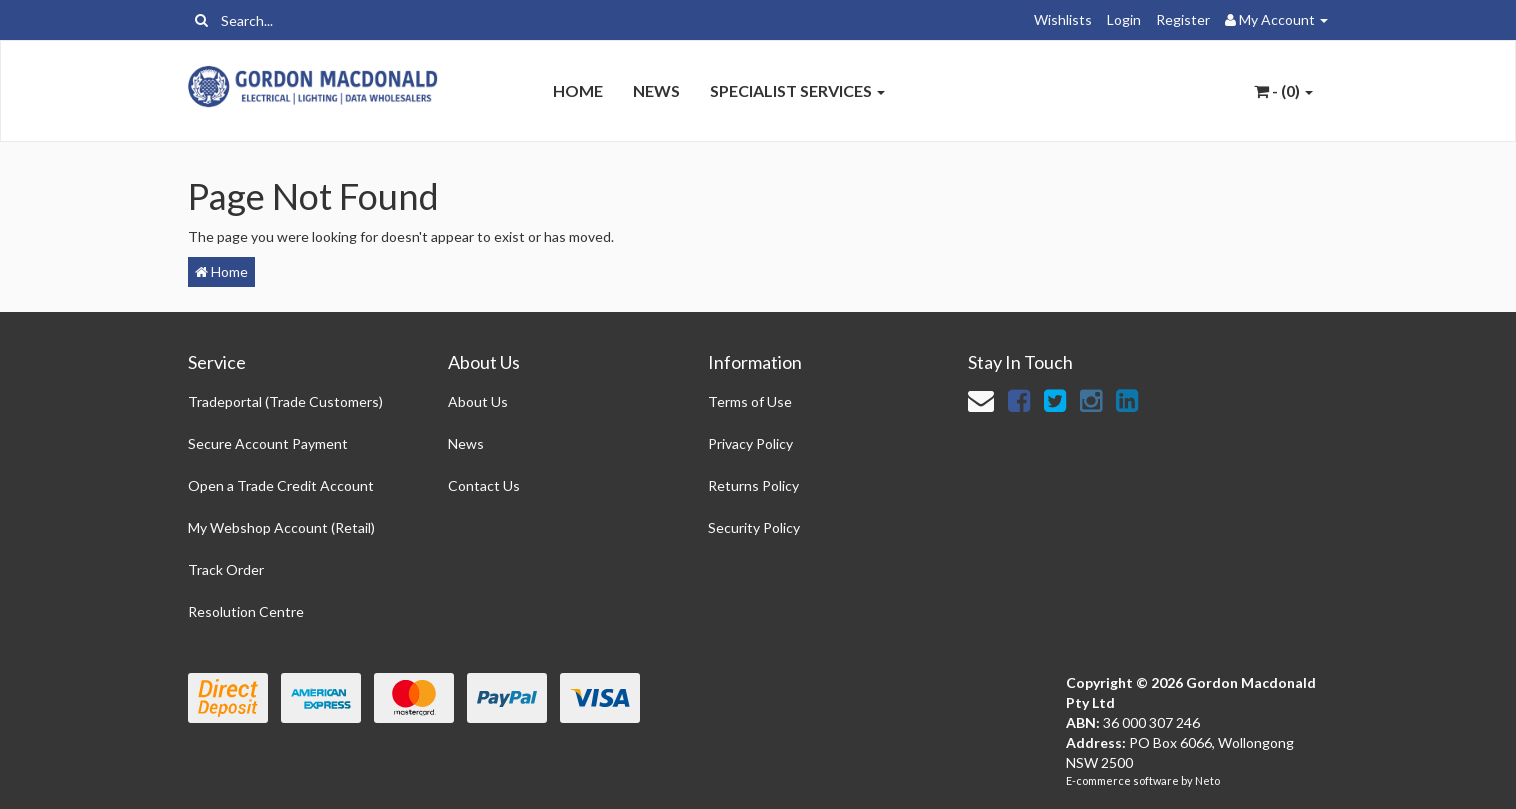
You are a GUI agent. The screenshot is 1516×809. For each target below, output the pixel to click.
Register (1183, 19)
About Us (478, 401)
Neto (1207, 780)
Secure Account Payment (268, 443)
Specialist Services (797, 90)
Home (578, 90)
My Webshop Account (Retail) (281, 527)
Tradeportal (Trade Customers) (285, 401)
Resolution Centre (246, 611)
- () (1283, 90)
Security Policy (754, 527)
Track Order (226, 569)
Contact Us (484, 485)
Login (1124, 19)
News (656, 90)
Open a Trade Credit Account (281, 485)
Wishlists (1063, 19)
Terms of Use (750, 401)
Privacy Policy (750, 443)
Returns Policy (753, 485)
